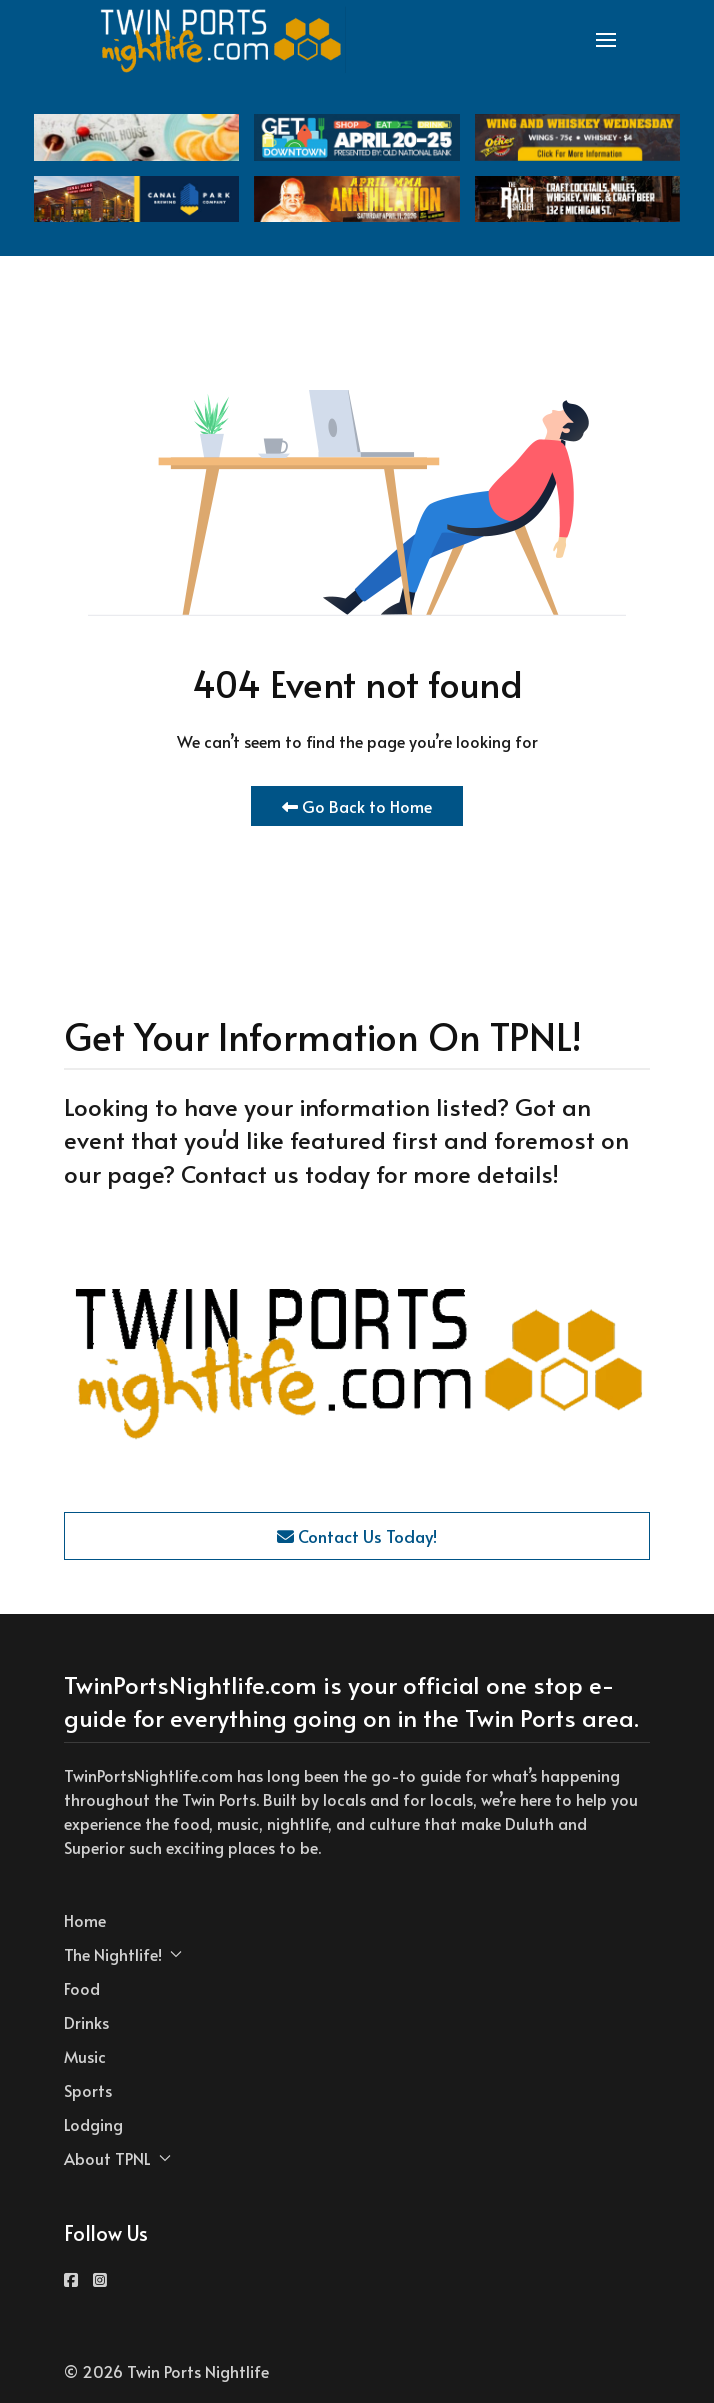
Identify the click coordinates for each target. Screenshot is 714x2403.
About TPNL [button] (117, 2158)
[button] (606, 40)
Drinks (86, 2022)
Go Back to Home (357, 806)
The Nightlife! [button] (123, 1954)
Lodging (93, 2124)
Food (82, 1988)
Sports (88, 2090)
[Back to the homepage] (222, 40)
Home (85, 1920)
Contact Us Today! (357, 1536)
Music (85, 2056)
